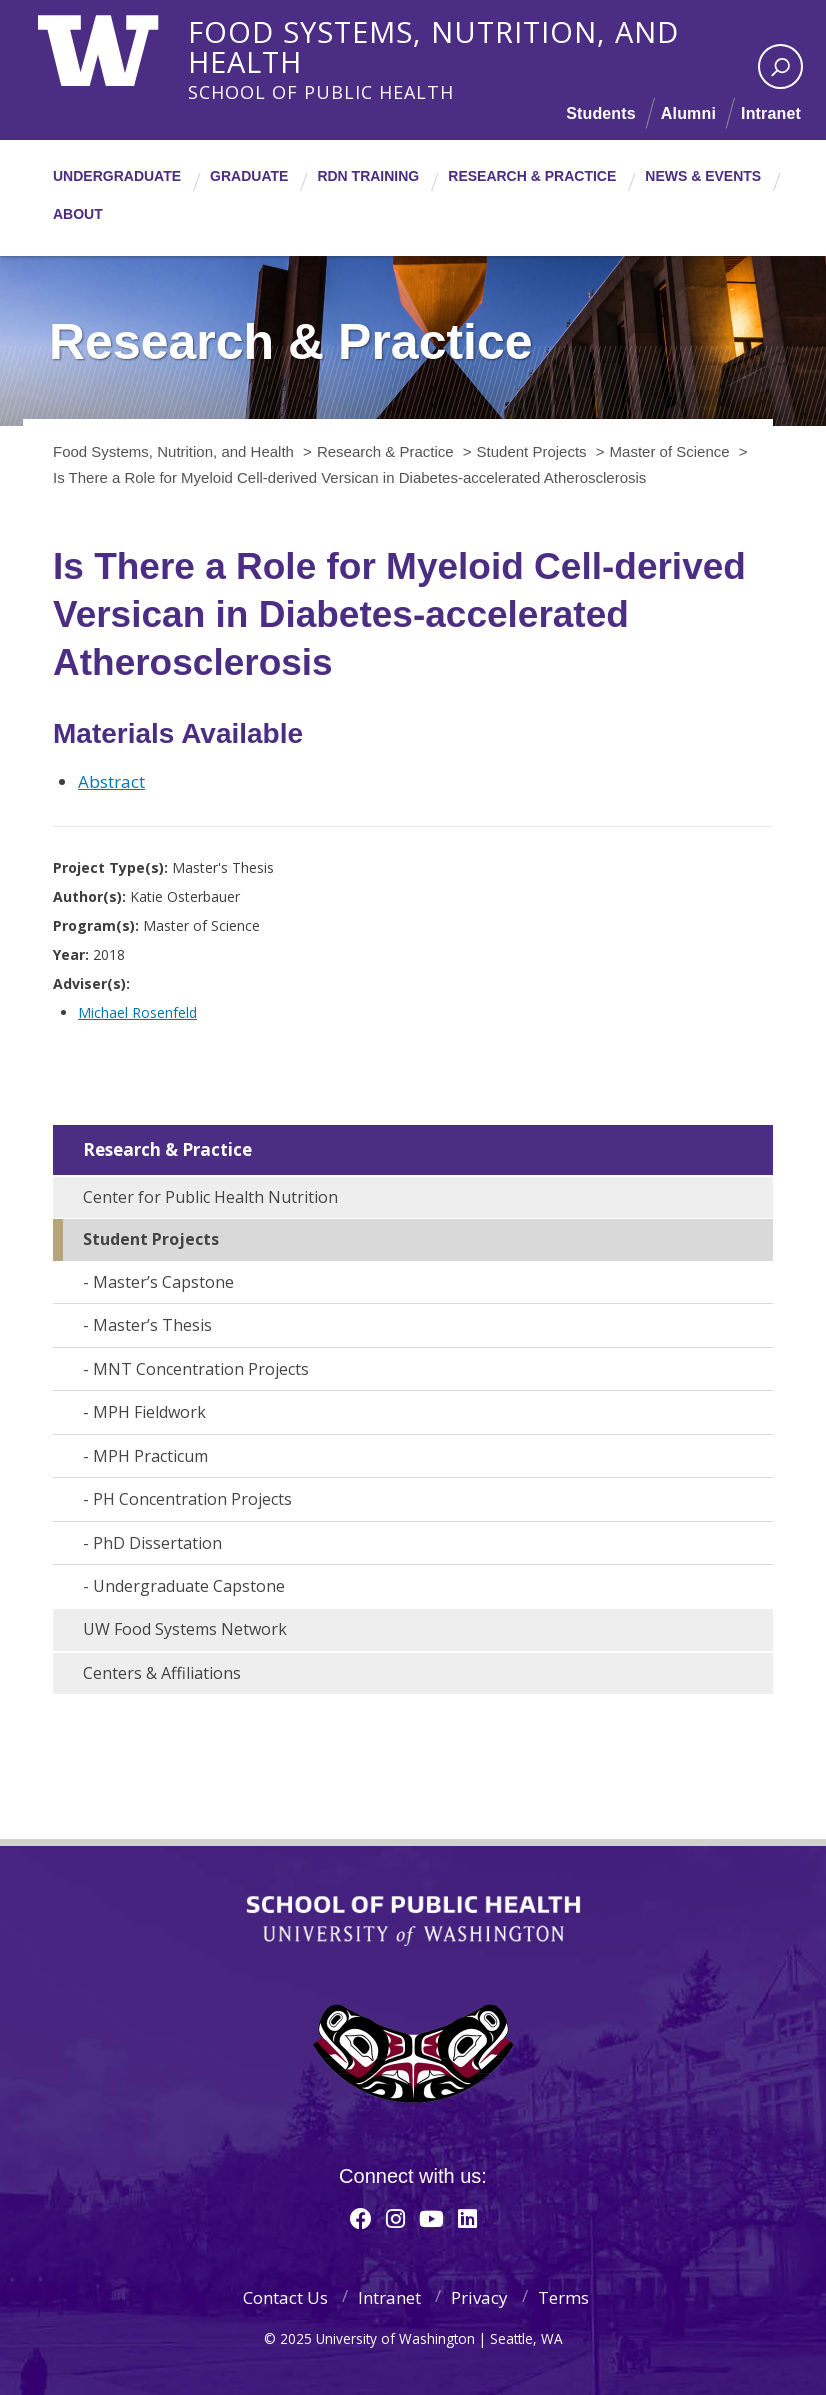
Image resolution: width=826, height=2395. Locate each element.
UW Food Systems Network (185, 1629)
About (78, 214)
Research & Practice (532, 176)
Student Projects (151, 1239)
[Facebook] (361, 2218)
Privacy (479, 2297)
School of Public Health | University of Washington (413, 1921)
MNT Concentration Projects (201, 1369)
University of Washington (119, 45)
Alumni (688, 113)
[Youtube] (431, 2218)
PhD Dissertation (157, 1543)
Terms (563, 2297)
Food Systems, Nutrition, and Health (488, 29)
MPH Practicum (150, 1456)
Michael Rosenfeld (137, 1012)
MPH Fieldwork (149, 1412)
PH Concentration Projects (192, 1499)
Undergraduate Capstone (189, 1586)
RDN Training (368, 176)
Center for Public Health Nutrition (210, 1197)
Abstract (111, 781)
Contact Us (285, 2297)
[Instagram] (395, 2218)
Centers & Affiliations (162, 1673)
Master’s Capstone (163, 1282)
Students (601, 113)
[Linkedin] (467, 2218)
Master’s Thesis (152, 1325)
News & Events (703, 176)
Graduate (249, 176)
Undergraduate (117, 176)
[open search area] (780, 66)
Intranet (771, 113)
